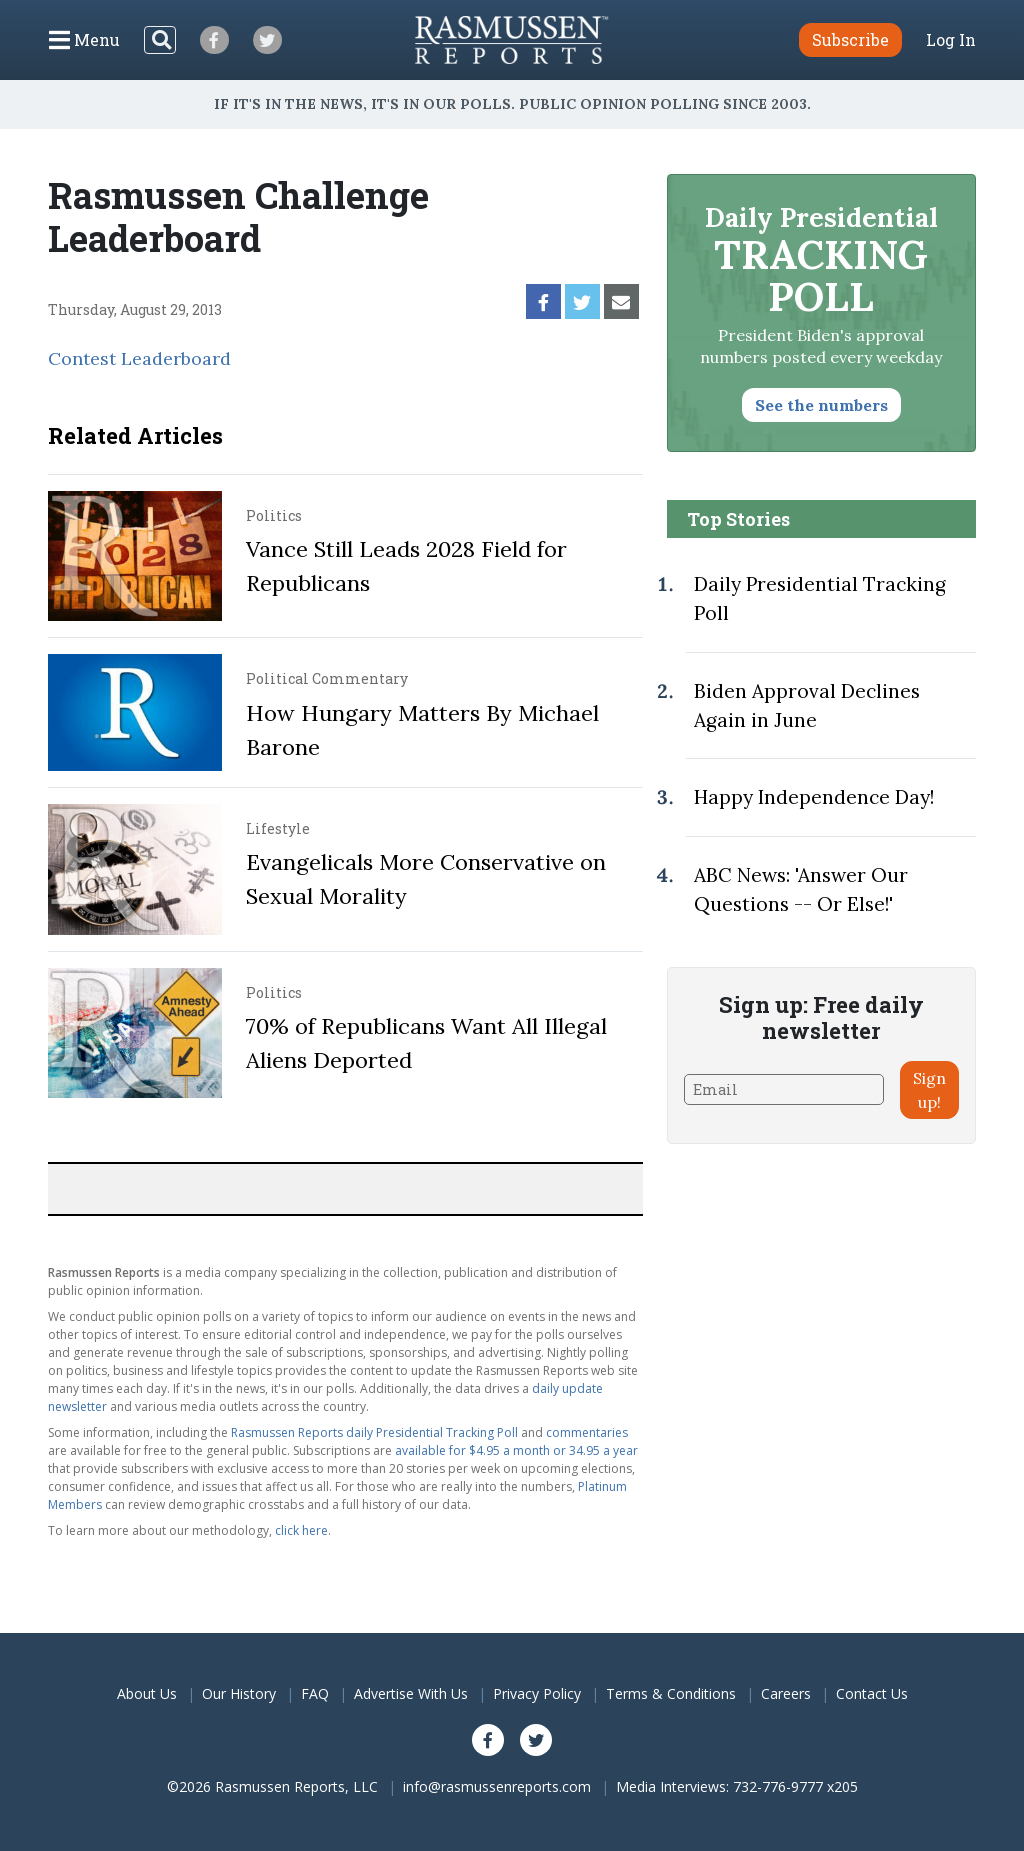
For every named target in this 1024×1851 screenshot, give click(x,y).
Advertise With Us (411, 1693)
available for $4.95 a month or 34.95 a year (516, 1450)
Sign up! (929, 1090)
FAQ (315, 1693)
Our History (239, 1693)
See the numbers (821, 405)
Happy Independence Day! (814, 797)
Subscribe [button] (850, 39)
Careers (786, 1693)
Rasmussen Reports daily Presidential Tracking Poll (374, 1432)
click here (301, 1530)
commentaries (587, 1432)
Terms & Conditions (671, 1693)
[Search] (160, 40)
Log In (951, 40)
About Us (147, 1693)
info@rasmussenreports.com (497, 1786)
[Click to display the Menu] (84, 40)
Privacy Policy (537, 1693)
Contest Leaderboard (139, 358)
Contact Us (872, 1693)
